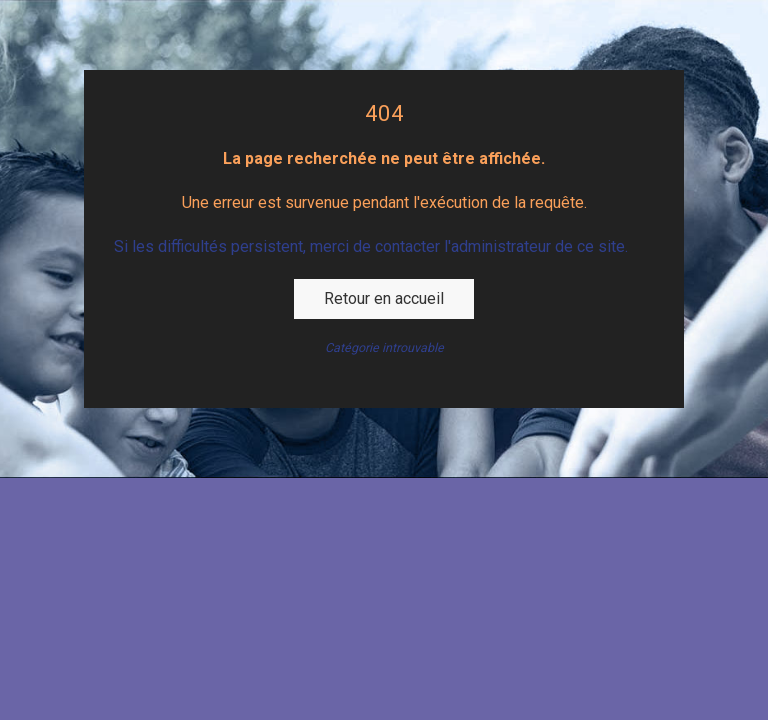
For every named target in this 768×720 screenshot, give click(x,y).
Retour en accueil (384, 298)
